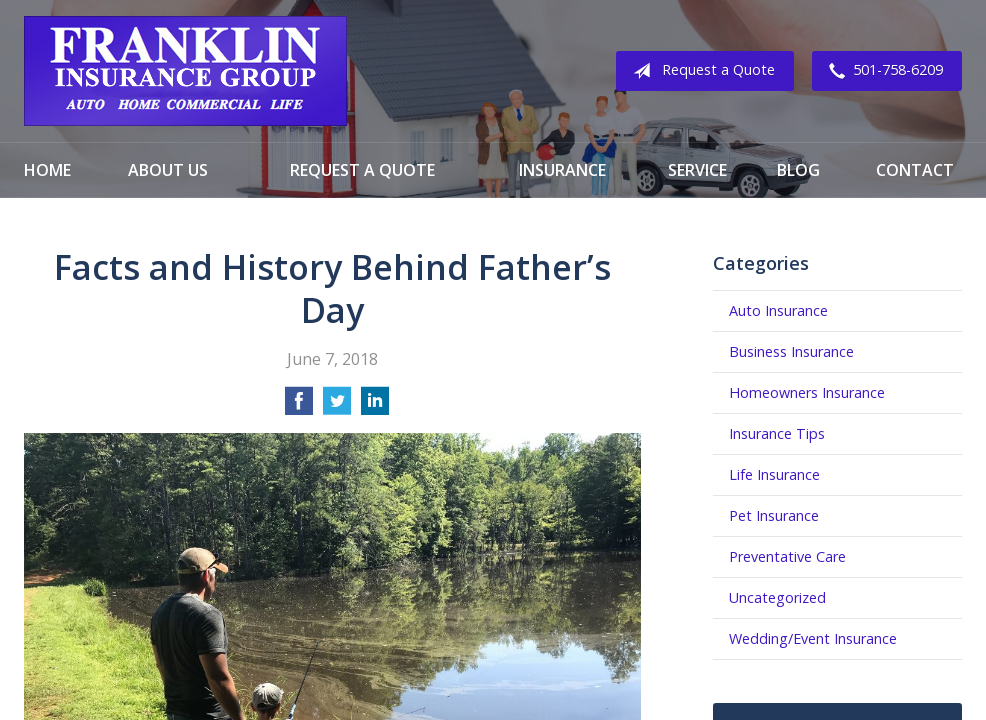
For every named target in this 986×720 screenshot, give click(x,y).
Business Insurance (791, 351)
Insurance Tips (777, 433)
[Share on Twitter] (337, 407)
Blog (798, 170)
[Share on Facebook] (299, 407)
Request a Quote (700, 71)
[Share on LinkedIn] (375, 407)
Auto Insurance (778, 310)
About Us (168, 170)
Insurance (562, 170)
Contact (915, 170)
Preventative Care (787, 556)
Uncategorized (777, 597)
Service (697, 170)
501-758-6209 (882, 71)
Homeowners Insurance (807, 392)
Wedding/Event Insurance (813, 638)
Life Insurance (774, 474)
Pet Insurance (774, 515)
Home (47, 170)
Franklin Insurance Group (185, 71)
